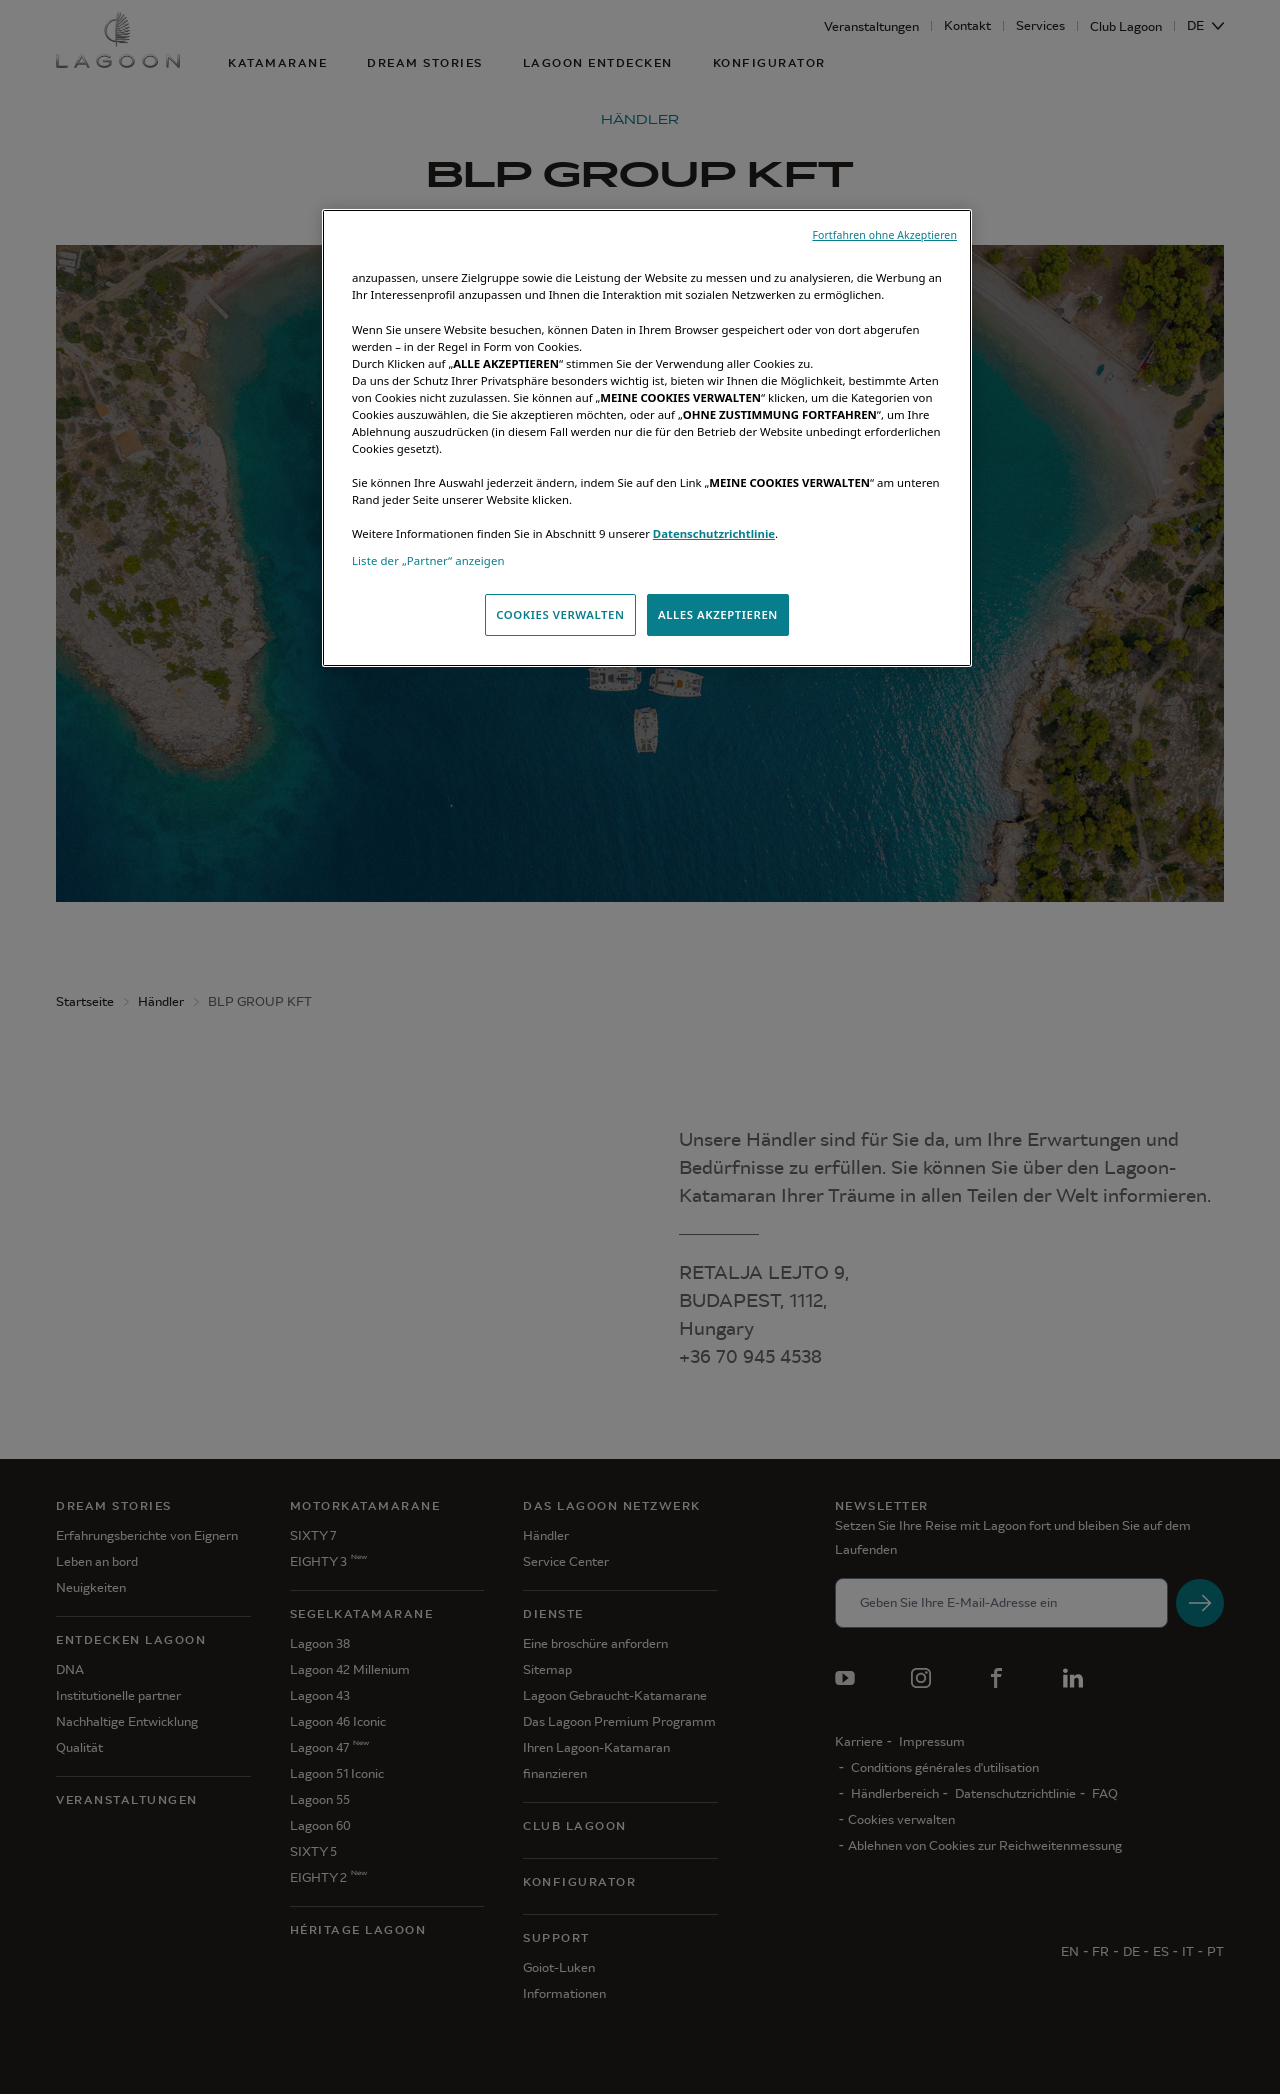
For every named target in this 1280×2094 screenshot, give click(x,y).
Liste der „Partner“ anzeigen (428, 560)
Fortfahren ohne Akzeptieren (884, 235)
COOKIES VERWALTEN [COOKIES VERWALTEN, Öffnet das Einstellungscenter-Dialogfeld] (560, 614)
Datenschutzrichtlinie (714, 533)
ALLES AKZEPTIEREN (718, 614)
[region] (647, 438)
